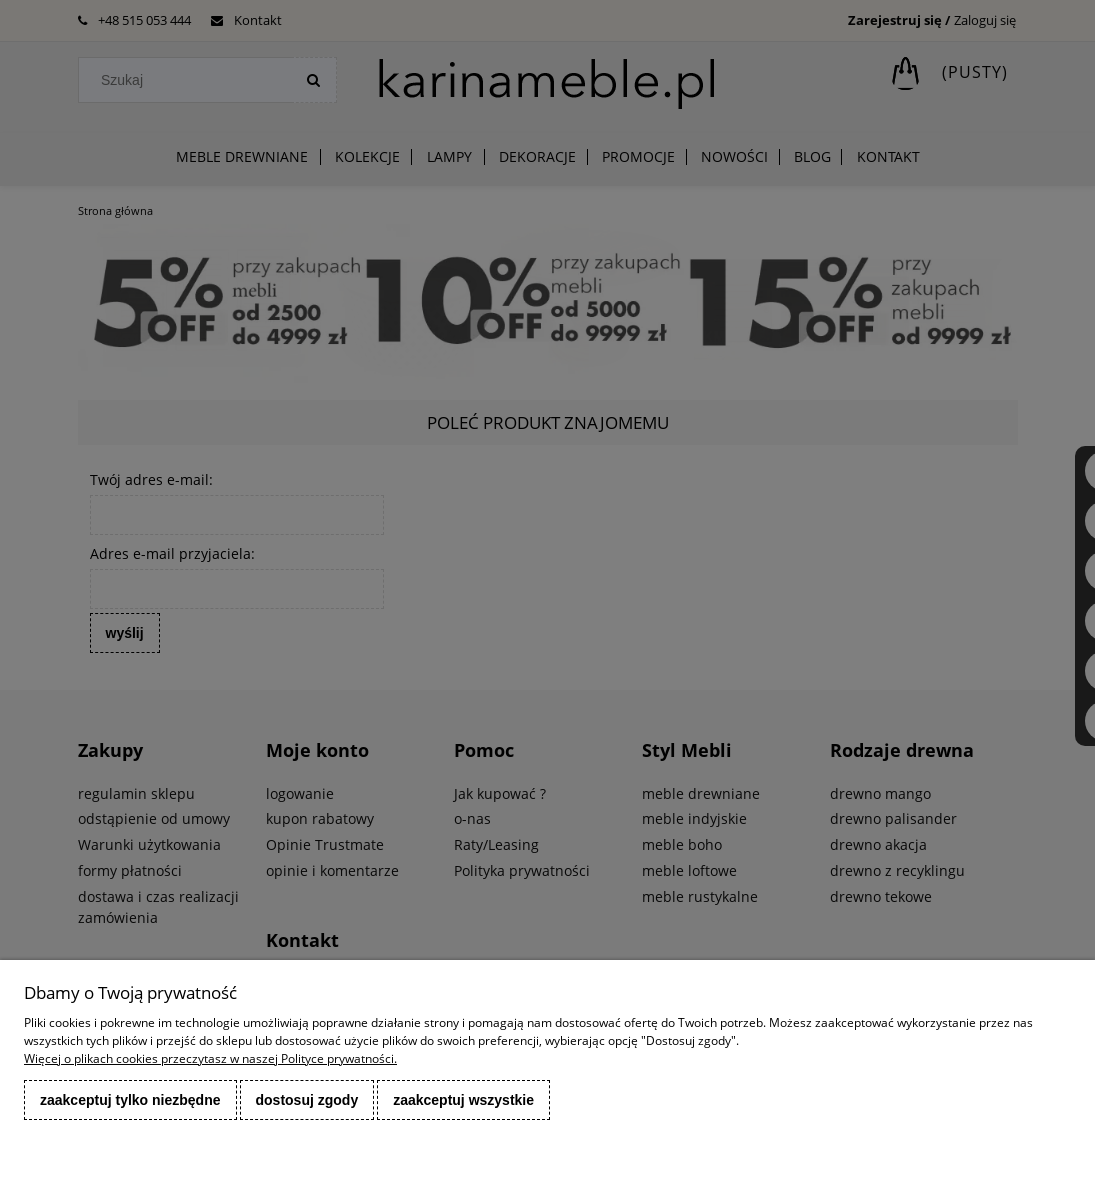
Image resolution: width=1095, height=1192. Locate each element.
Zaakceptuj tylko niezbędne (130, 1100)
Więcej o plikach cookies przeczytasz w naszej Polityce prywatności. (210, 1058)
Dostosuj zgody (307, 1100)
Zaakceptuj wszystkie (463, 1100)
